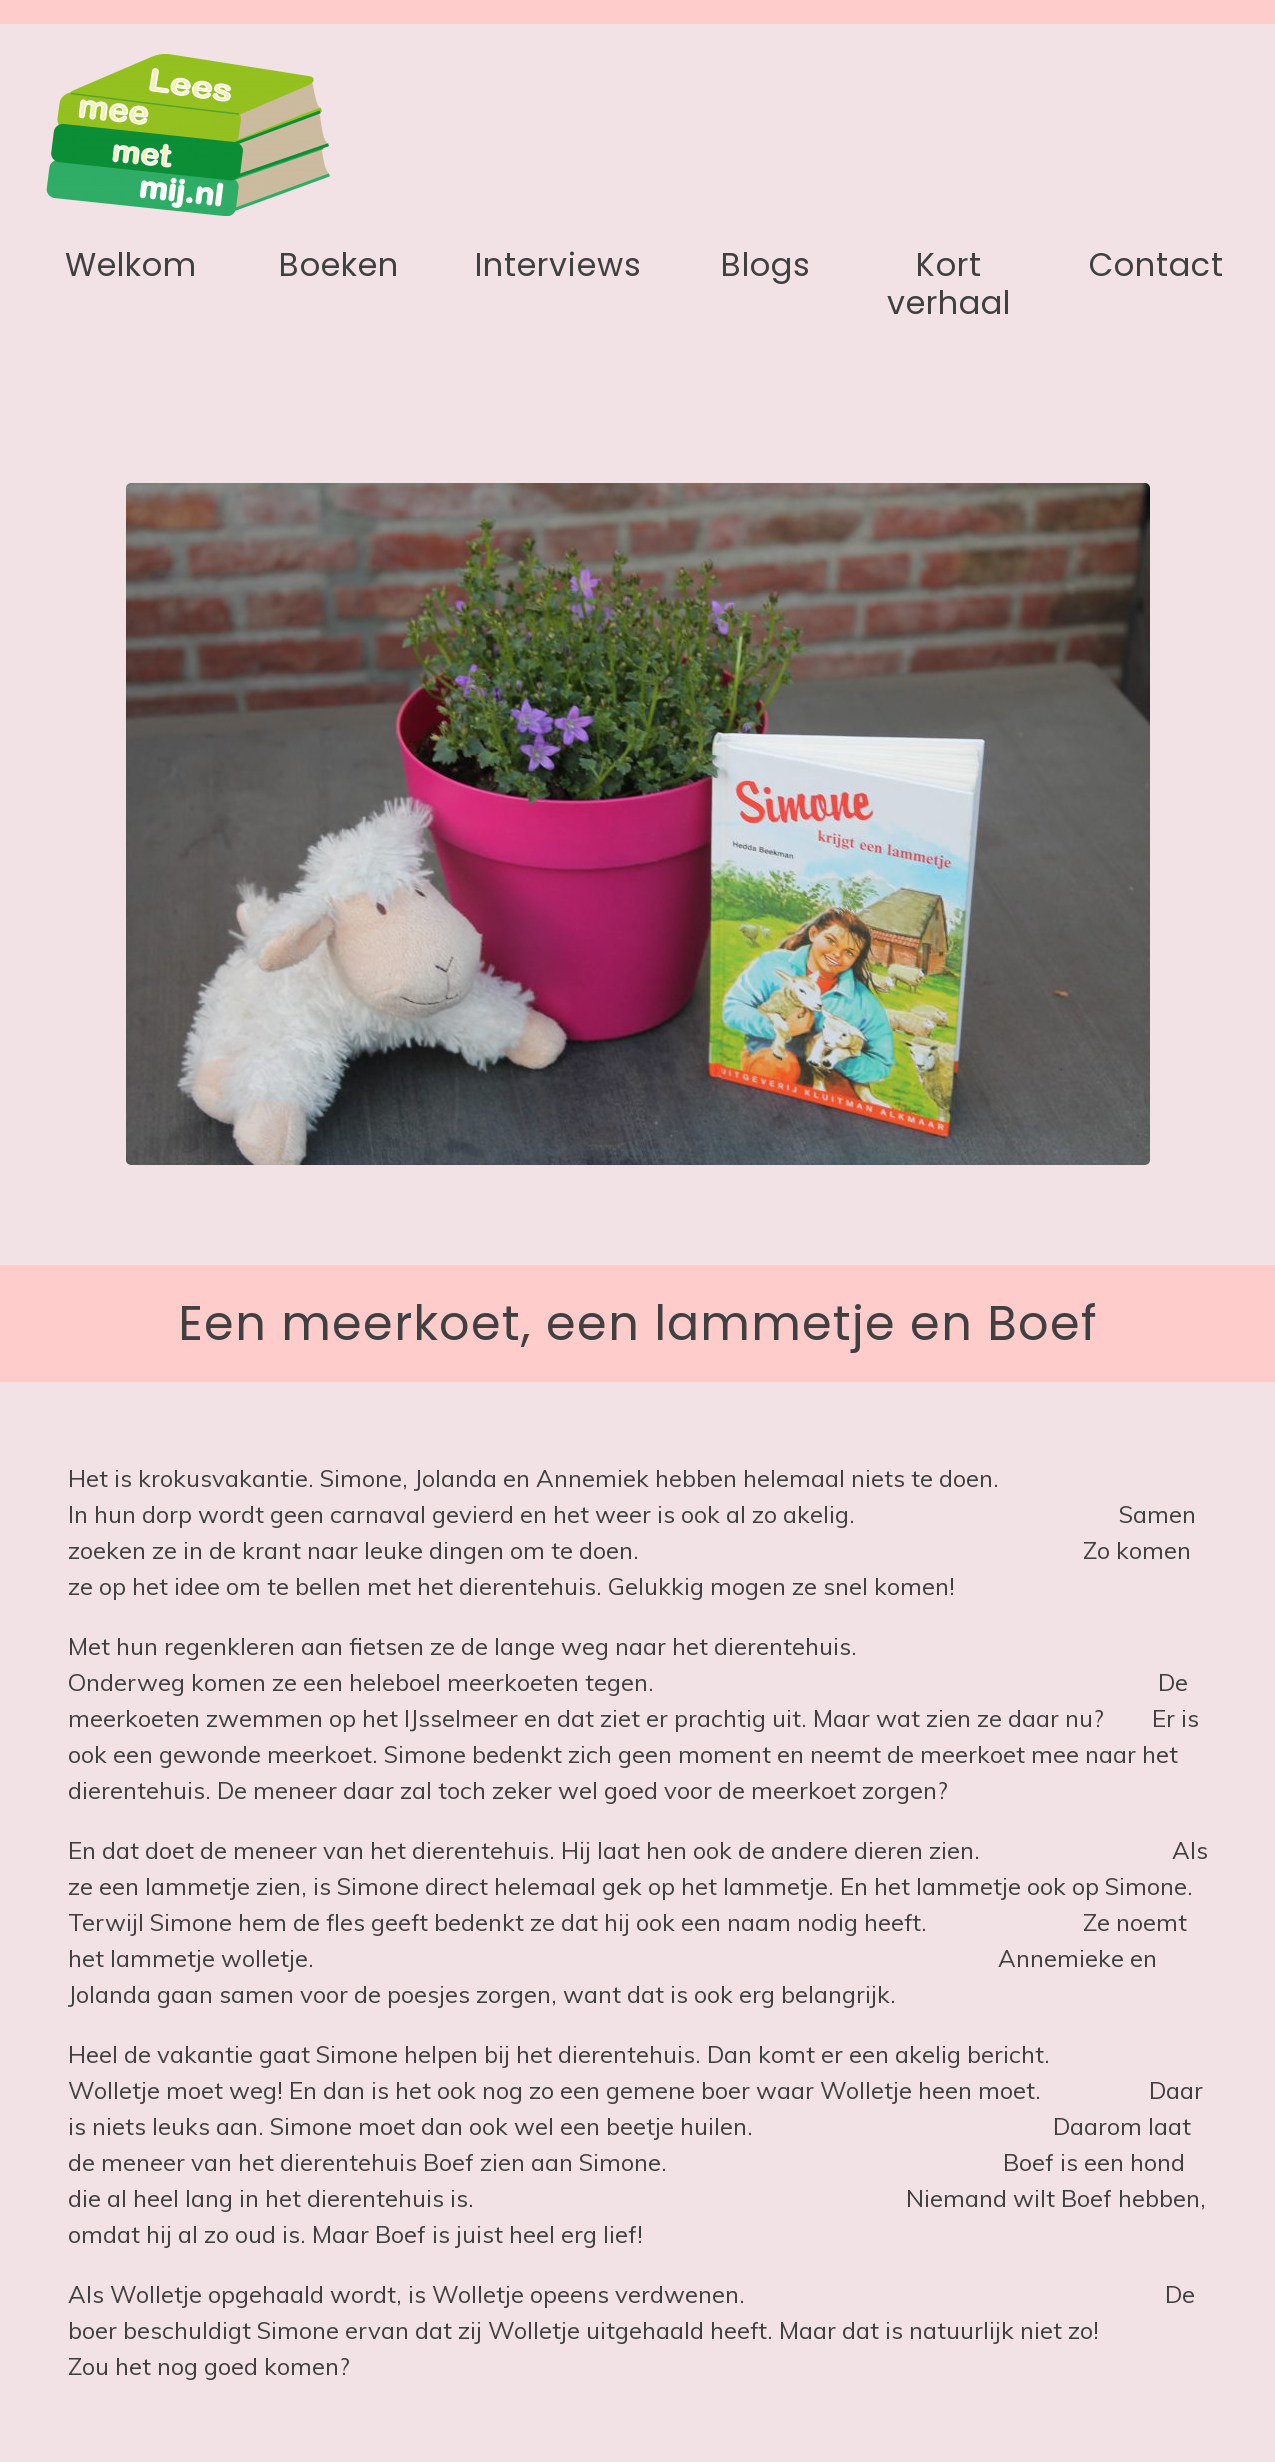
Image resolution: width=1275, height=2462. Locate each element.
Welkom (131, 264)
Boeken (339, 264)
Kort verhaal (949, 283)
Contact (1156, 264)
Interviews (558, 264)
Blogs (766, 264)
